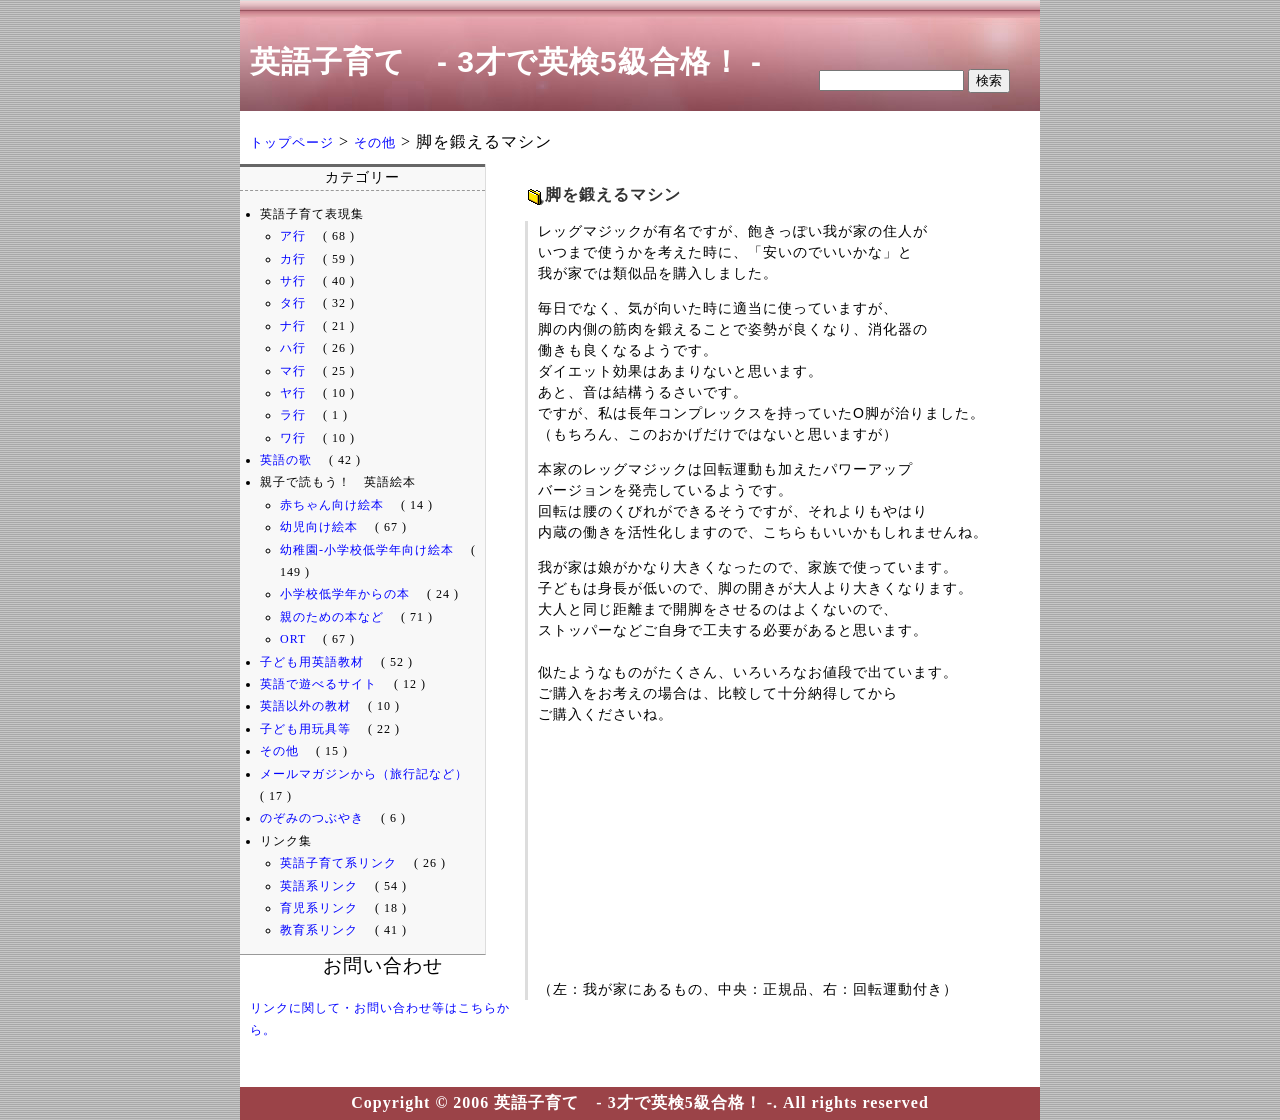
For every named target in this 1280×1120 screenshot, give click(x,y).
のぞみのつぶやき (312, 818)
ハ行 (293, 348)
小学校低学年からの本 (345, 594)
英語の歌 (286, 460)
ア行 (293, 236)
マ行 (293, 371)
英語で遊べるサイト (318, 684)
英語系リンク (319, 886)
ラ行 (293, 415)
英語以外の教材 (305, 706)
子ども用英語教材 (312, 662)
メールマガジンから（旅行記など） (364, 774)
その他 (375, 142)
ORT (293, 639)
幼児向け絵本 (319, 527)
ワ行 (293, 438)
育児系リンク (319, 908)
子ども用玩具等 (305, 729)
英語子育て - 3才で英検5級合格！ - (506, 61)
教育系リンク (319, 930)
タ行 (293, 303)
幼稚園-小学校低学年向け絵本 (367, 550)
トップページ (292, 142)
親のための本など (332, 617)
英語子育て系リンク (338, 863)
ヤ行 (293, 393)
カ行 (293, 259)
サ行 (293, 281)
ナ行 (293, 326)
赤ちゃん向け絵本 (332, 505)
